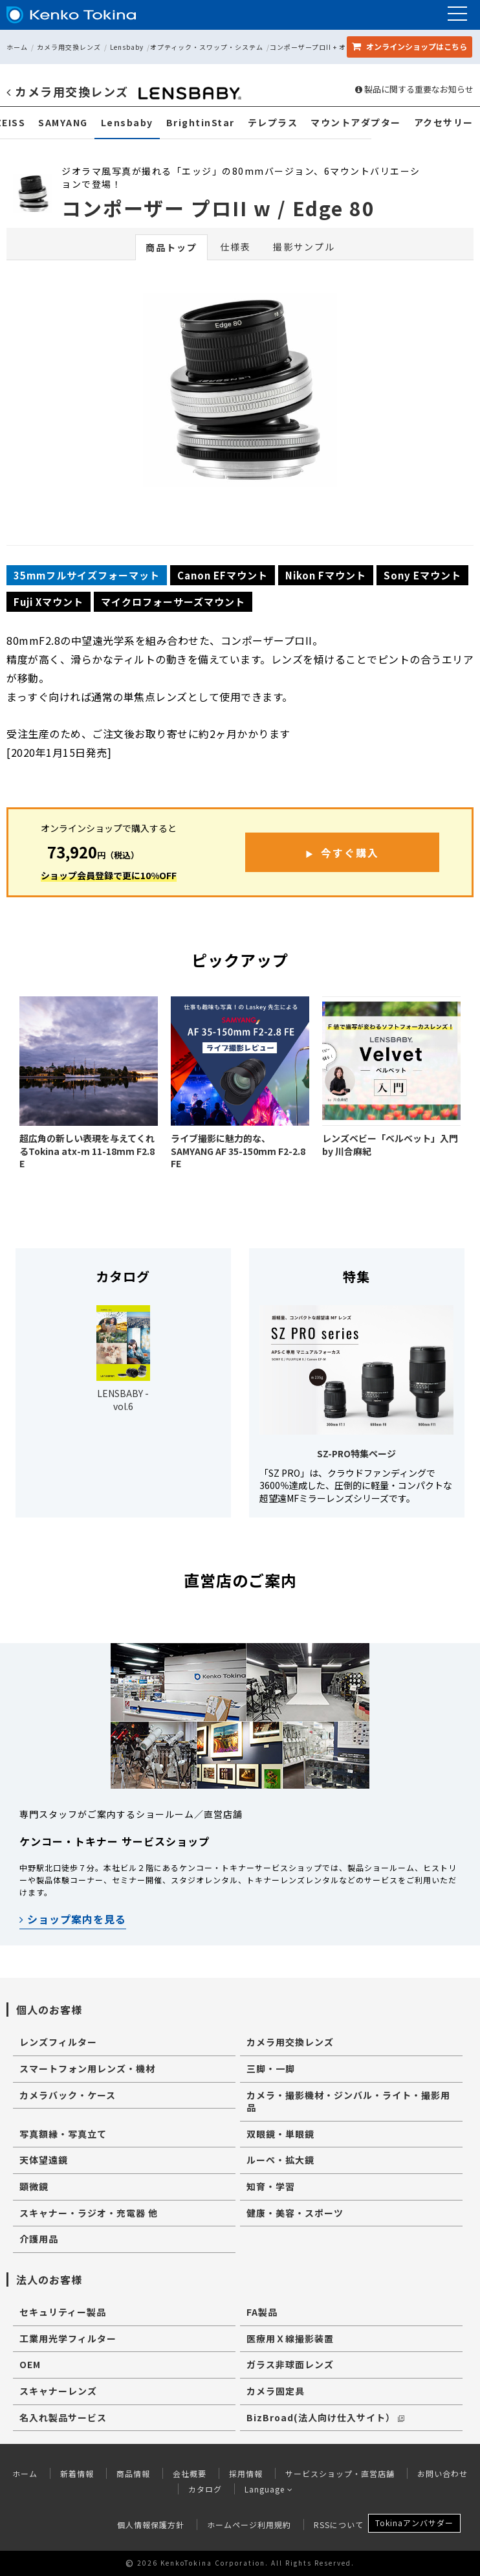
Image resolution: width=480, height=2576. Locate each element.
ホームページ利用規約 (249, 2524)
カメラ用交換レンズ (69, 47)
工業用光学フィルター (67, 2338)
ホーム (17, 47)
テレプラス (273, 123)
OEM (30, 2364)
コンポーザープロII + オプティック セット (337, 47)
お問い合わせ (442, 2473)
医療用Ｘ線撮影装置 (290, 2338)
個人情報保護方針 (150, 2524)
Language (269, 2488)
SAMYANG (63, 123)
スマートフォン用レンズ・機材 (87, 2068)
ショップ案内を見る (72, 1919)
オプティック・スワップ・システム (206, 47)
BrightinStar (200, 123)
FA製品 (262, 2311)
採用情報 (246, 2473)
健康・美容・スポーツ (295, 2212)
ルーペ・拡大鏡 (280, 2159)
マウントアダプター (356, 123)
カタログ (205, 2488)
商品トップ (171, 247)
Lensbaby (127, 47)
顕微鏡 (34, 2186)
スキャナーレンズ (58, 2390)
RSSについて (339, 2524)
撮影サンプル (304, 246)
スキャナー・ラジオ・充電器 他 (88, 2212)
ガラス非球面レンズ (290, 2364)
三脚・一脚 (270, 2068)
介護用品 (38, 2238)
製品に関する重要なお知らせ (414, 89)
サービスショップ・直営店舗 (340, 2473)
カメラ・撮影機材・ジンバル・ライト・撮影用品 (348, 2101)
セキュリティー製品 (62, 2311)
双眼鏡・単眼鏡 (280, 2133)
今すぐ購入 (350, 852)
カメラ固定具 (275, 2390)
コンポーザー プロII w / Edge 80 (218, 208)
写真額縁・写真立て (63, 2133)
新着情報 (77, 2473)
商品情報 (133, 2473)
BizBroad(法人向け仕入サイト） (325, 2417)
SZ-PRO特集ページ (356, 1453)
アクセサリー (444, 123)
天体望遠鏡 (43, 2159)
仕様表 (235, 246)
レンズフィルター (58, 2041)
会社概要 (189, 2473)
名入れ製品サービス (63, 2417)
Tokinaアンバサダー (414, 2522)
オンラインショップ (409, 46)
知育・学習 (270, 2186)
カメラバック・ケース (67, 2095)
